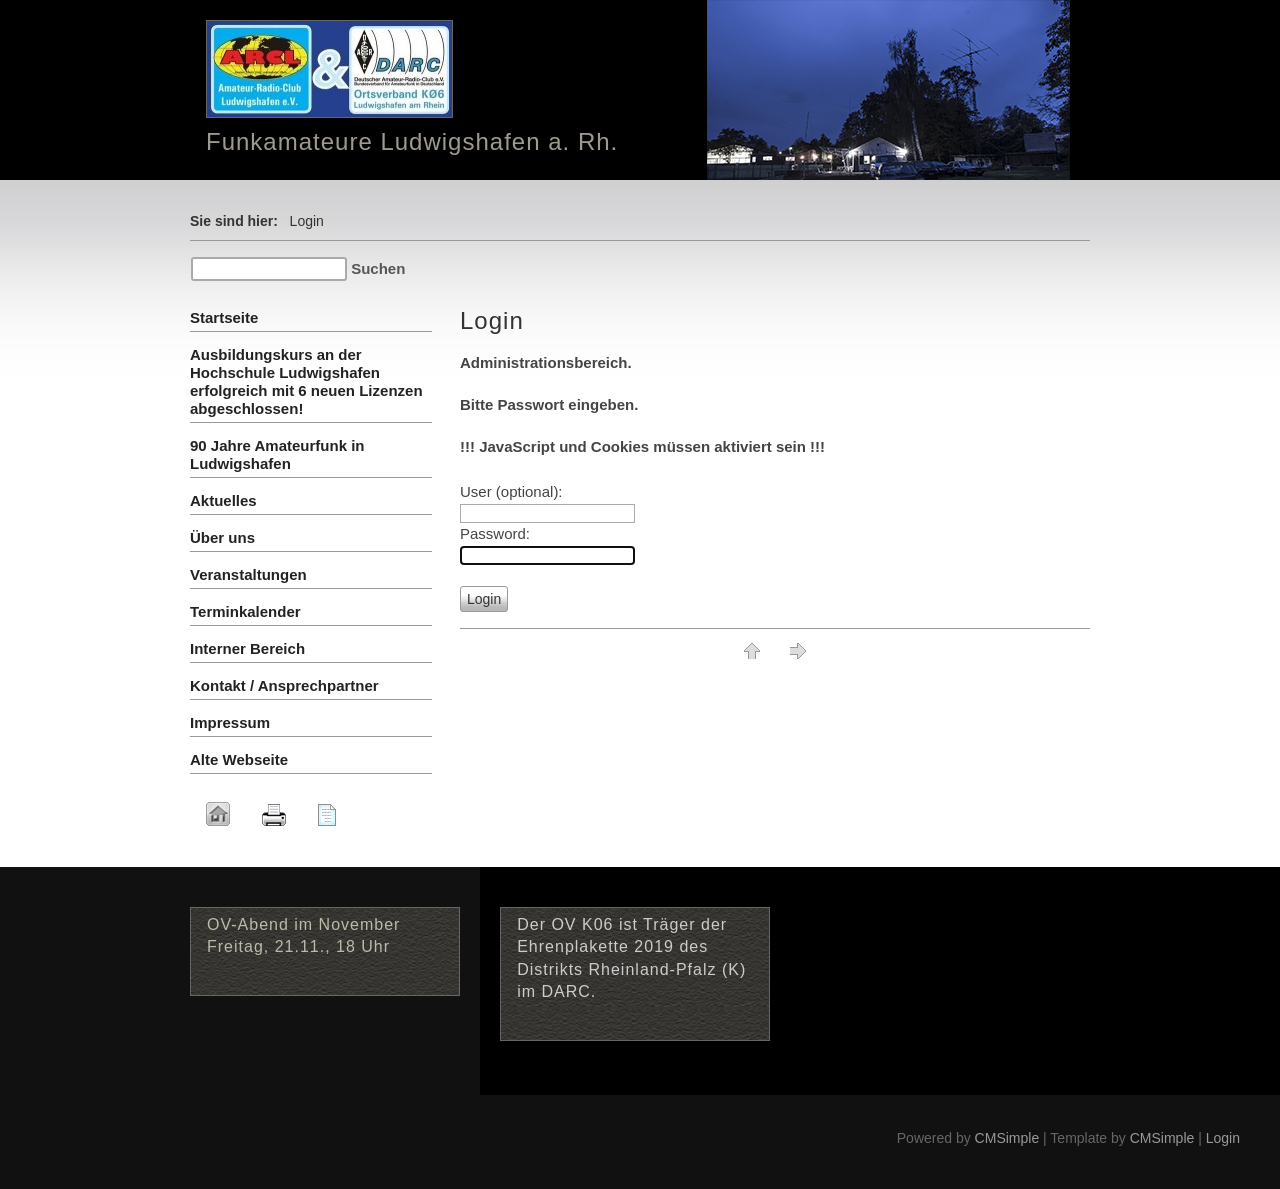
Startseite (224, 317)
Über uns (222, 537)
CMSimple (1007, 1138)
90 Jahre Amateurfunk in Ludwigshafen (277, 454)
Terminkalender (245, 611)
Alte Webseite (239, 759)
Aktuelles (223, 500)
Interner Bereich (247, 648)
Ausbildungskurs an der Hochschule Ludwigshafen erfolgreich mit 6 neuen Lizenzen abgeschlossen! (306, 381)
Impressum (230, 722)
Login (1223, 1138)
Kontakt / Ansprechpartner (284, 685)
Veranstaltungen (248, 574)
